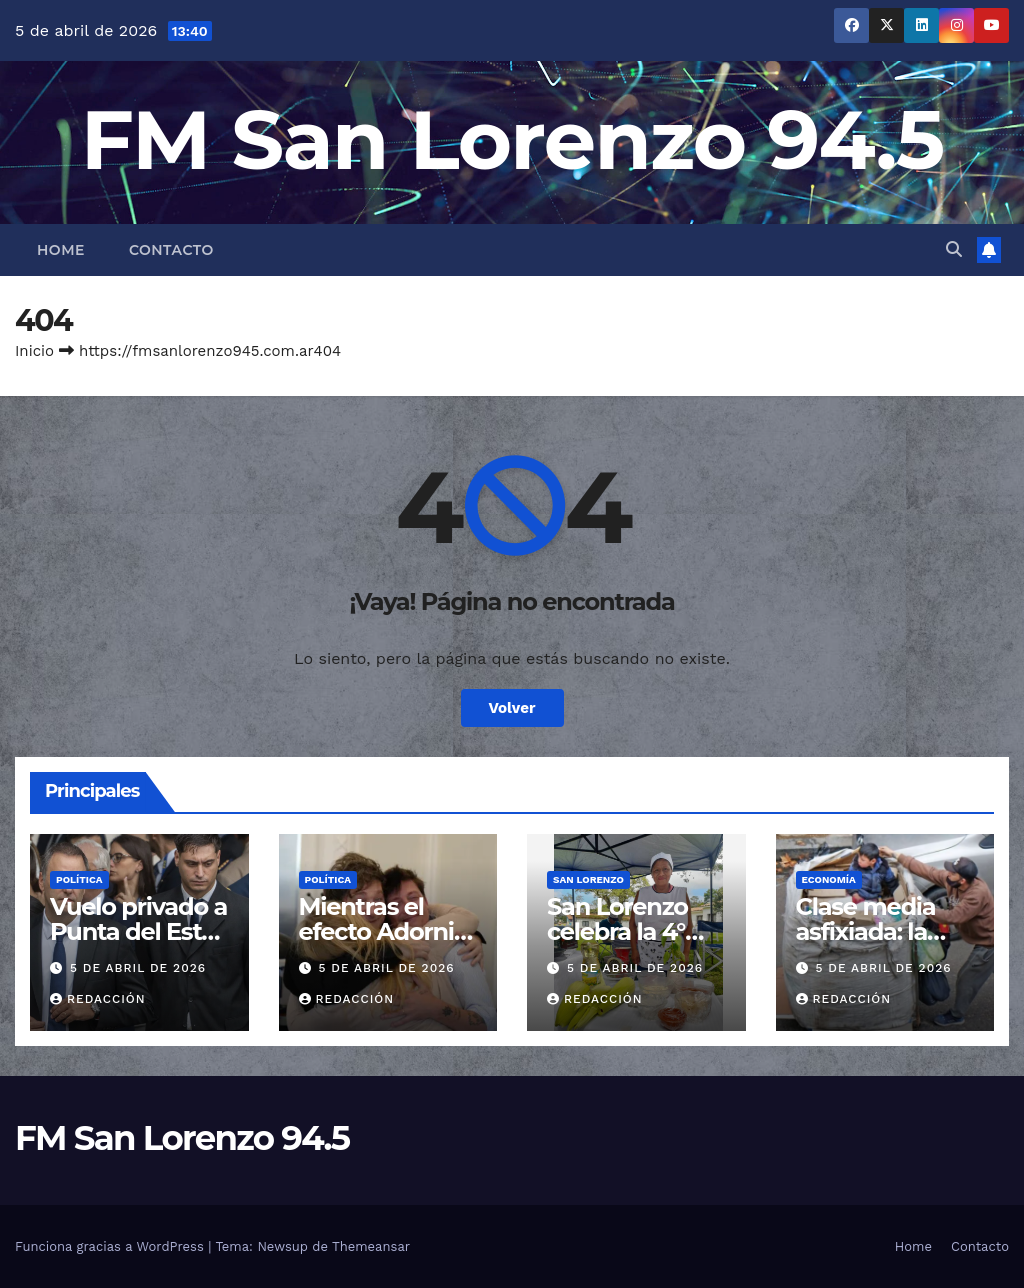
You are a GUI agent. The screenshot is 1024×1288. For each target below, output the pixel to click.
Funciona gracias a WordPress (111, 1246)
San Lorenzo (588, 879)
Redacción (98, 999)
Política (79, 879)
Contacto (171, 250)
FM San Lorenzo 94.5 (512, 139)
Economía (829, 879)
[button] (954, 249)
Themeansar (371, 1246)
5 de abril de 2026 (138, 968)
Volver (512, 708)
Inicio (34, 351)
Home (61, 250)
